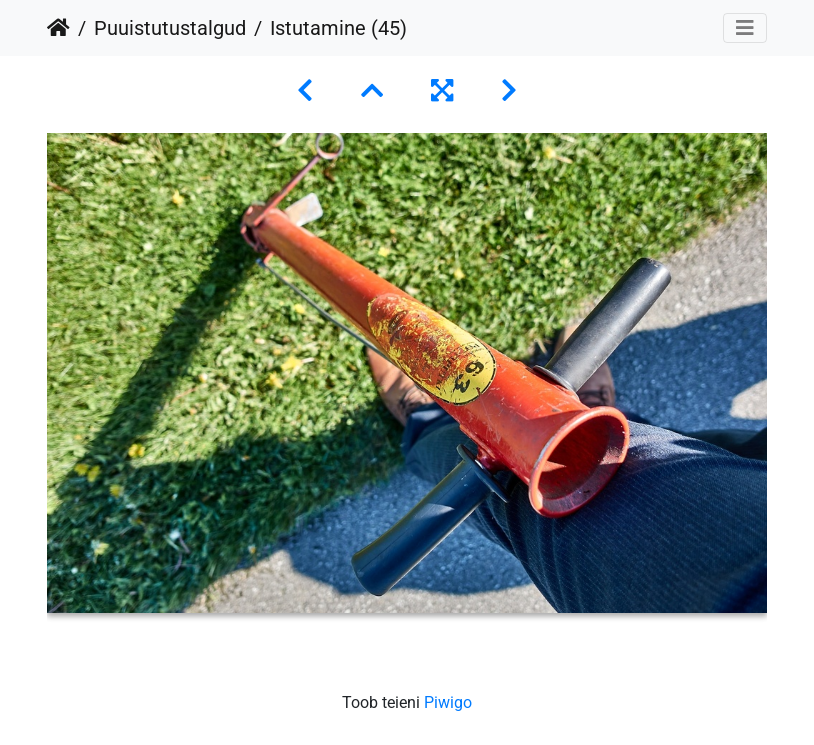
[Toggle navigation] (745, 28)
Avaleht (58, 28)
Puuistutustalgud (170, 28)
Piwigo (448, 702)
